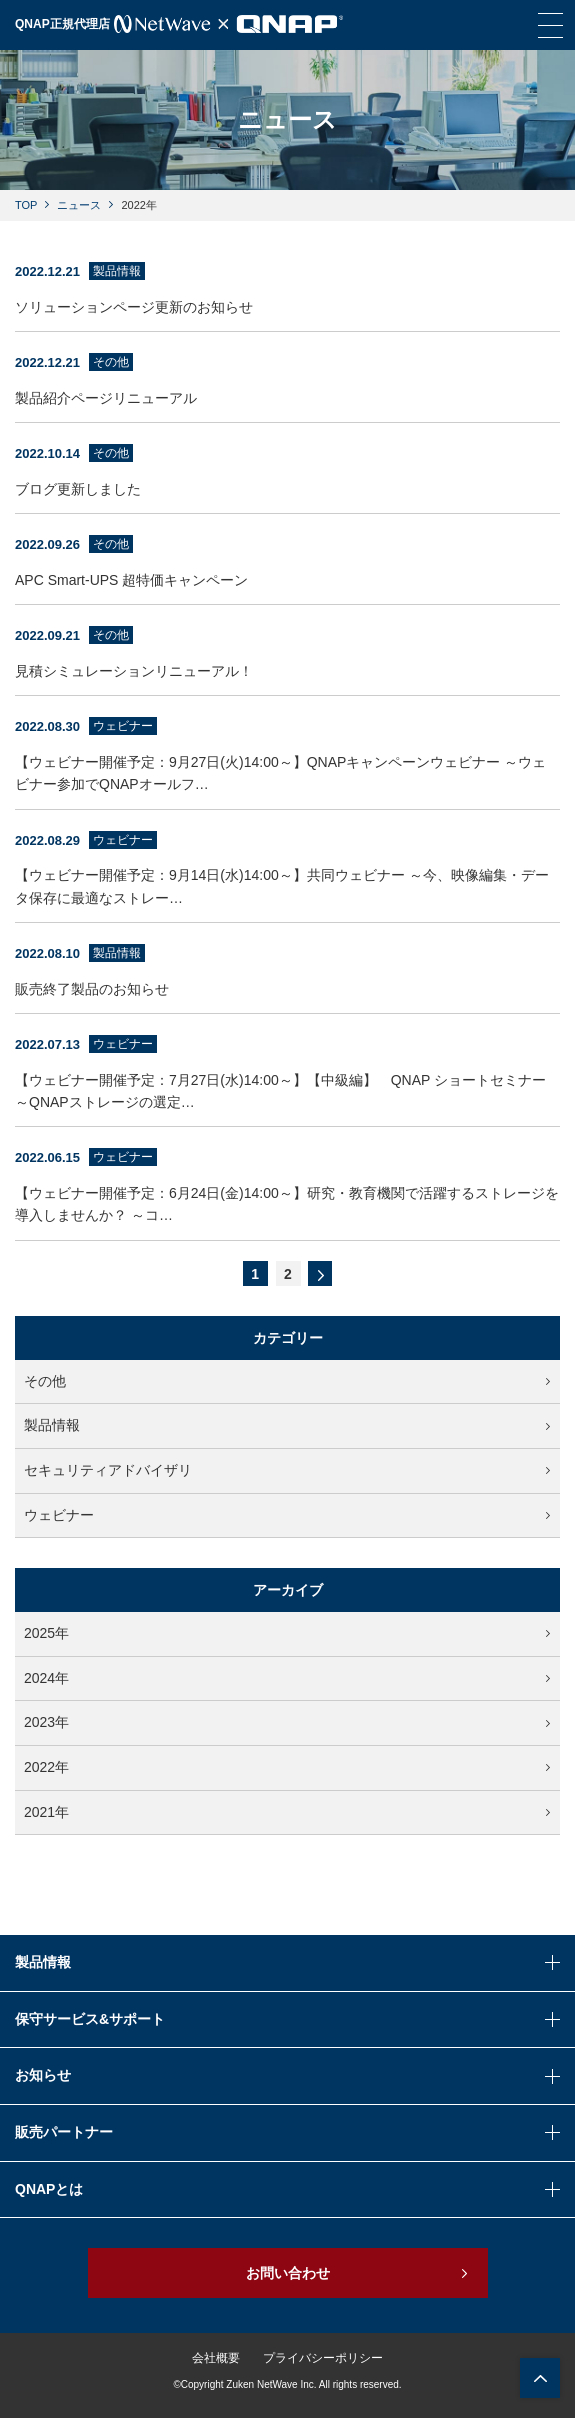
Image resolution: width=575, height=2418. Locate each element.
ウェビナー (287, 1515)
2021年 (287, 1812)
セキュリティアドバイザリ (287, 1470)
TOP (26, 205)
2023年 (287, 1722)
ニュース (79, 205)
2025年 (287, 1633)
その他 (287, 1381)
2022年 (287, 1767)
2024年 (287, 1678)
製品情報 (287, 1425)
